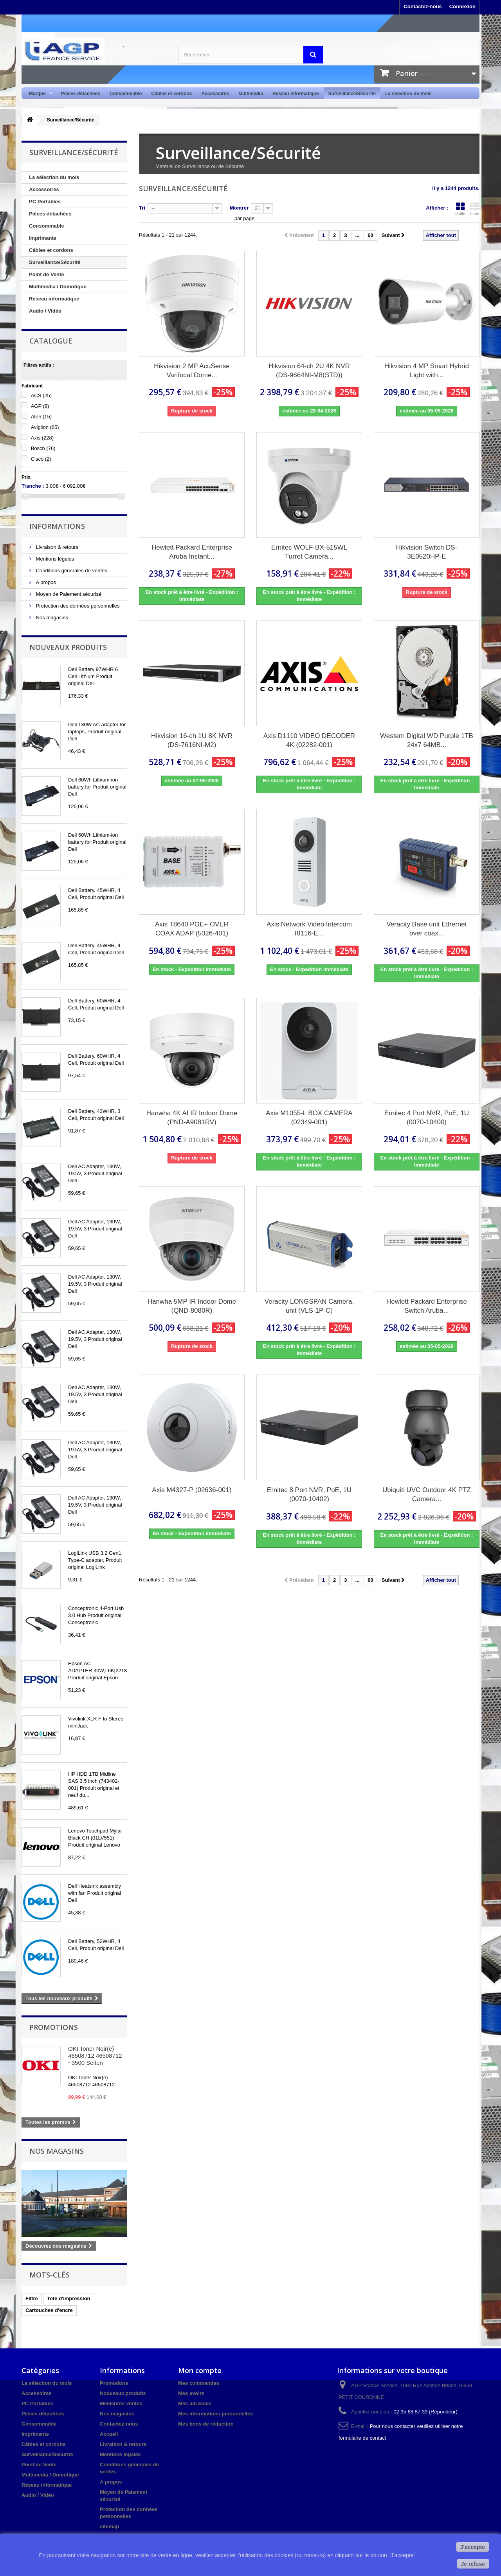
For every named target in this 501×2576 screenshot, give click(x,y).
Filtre (31, 2298)
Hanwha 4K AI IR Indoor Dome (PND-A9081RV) (191, 1117)
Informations (57, 526)
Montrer (239, 208)
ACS (41, 395)
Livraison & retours (56, 547)
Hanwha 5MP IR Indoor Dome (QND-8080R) (192, 1306)
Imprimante (42, 238)
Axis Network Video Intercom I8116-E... (309, 929)
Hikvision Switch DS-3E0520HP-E (427, 552)
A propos (45, 582)
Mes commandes (198, 2383)
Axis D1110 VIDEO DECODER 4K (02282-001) (309, 740)
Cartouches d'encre (49, 2310)
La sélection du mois (408, 93)
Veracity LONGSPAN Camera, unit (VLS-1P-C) (309, 1306)
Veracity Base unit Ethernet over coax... (426, 929)
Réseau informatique (295, 93)
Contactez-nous (423, 6)
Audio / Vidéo (45, 311)
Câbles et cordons (171, 93)
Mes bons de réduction (206, 2424)
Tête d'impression (68, 2298)
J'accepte (472, 2547)
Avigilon (45, 427)
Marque (38, 94)
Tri (142, 208)
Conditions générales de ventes (70, 570)
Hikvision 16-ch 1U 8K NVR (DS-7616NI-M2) (191, 740)
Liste (474, 209)
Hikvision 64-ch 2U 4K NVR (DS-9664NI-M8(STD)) (309, 370)
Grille (460, 209)
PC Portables (45, 201)
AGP (40, 406)
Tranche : (33, 486)
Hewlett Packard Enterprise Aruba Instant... (191, 552)
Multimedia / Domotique (58, 286)
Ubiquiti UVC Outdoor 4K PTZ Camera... (426, 1494)
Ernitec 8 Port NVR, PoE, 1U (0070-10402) (309, 1494)
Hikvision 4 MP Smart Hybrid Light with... (426, 370)
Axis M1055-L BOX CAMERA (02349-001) (309, 1117)
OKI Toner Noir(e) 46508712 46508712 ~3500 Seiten (95, 2055)
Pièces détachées (80, 93)
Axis (42, 438)
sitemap (109, 2526)
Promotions (53, 2027)
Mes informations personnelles (215, 2414)
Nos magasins (51, 617)
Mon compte (200, 2370)
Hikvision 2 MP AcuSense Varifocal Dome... (191, 370)
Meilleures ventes (121, 2403)
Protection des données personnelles (77, 606)
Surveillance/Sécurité (352, 93)
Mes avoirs (191, 2393)
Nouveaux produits (68, 647)
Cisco (41, 459)
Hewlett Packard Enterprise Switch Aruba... (426, 1306)
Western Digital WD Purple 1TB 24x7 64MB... (426, 740)
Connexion (462, 6)
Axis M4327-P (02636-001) (192, 1490)
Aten (41, 417)
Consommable (126, 93)
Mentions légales (54, 559)
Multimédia (250, 93)
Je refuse (473, 2564)
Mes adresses (194, 2403)
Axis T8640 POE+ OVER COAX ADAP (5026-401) (192, 929)
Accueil (109, 2434)
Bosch (43, 448)
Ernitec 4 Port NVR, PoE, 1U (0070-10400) (426, 1117)
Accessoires (215, 93)
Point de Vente (46, 274)
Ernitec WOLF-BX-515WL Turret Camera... (309, 552)
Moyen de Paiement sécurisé (67, 594)
